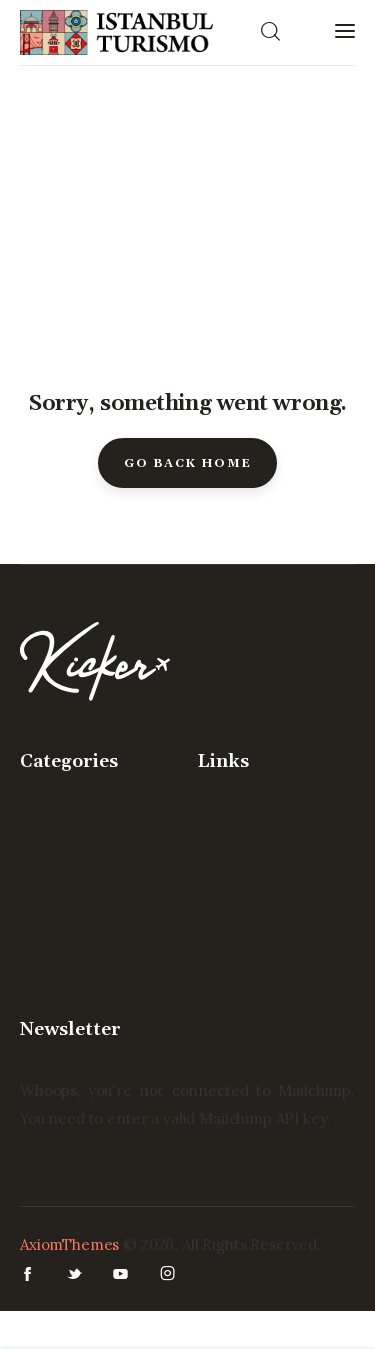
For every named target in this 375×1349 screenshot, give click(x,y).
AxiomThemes (69, 1244)
